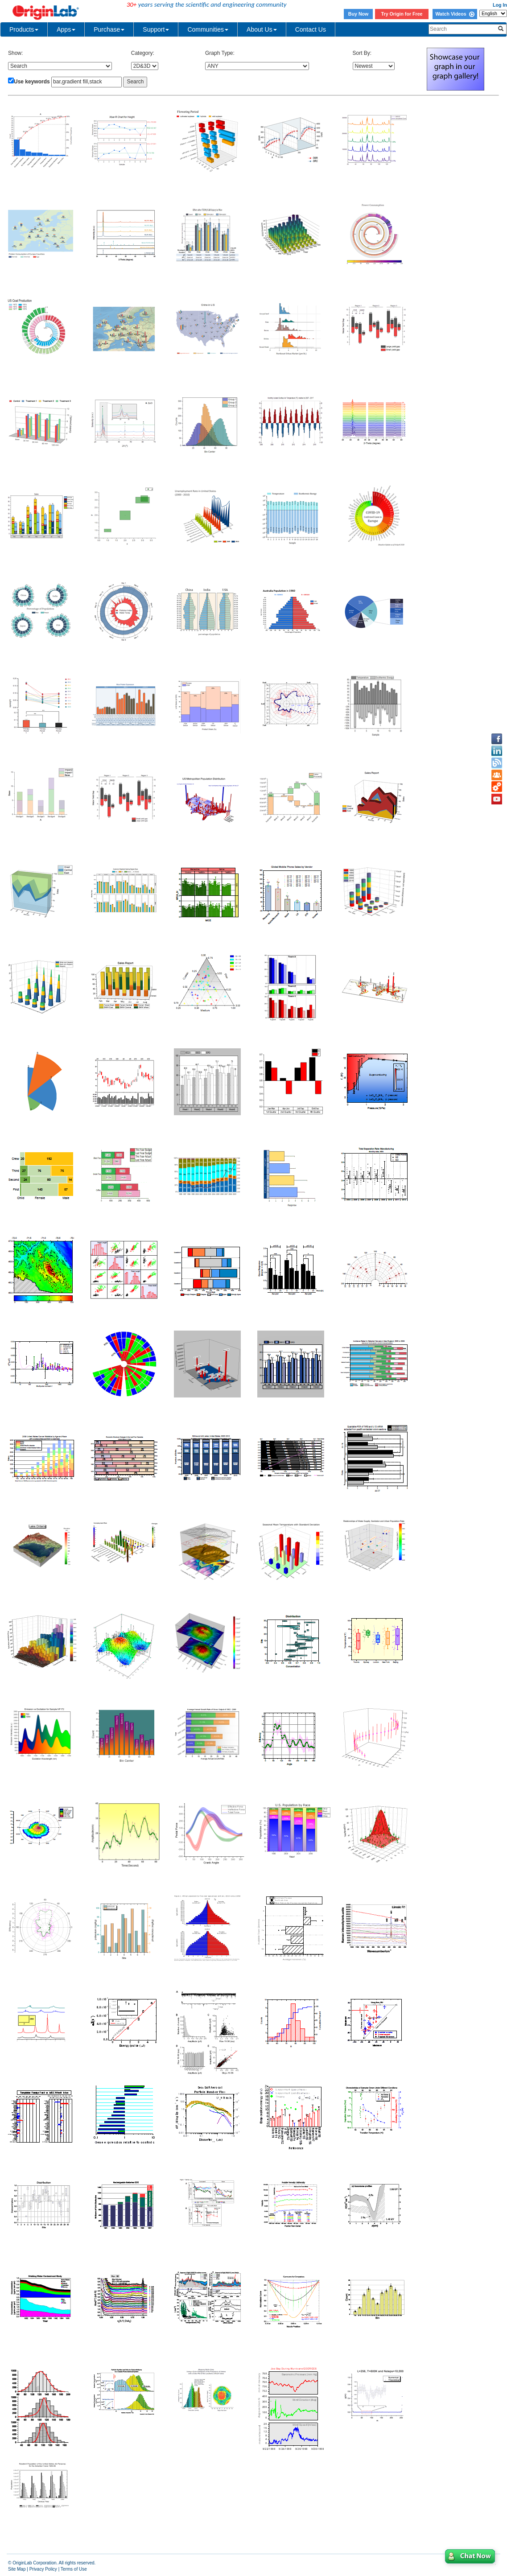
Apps (66, 29)
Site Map (16, 2569)
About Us (262, 29)
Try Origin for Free (402, 13)
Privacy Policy (43, 2569)
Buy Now (358, 13)
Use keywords (32, 81)
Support (156, 29)
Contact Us (310, 29)
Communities (207, 29)
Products (23, 29)
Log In (500, 5)
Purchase (109, 29)
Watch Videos (454, 13)
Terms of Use (74, 2569)
